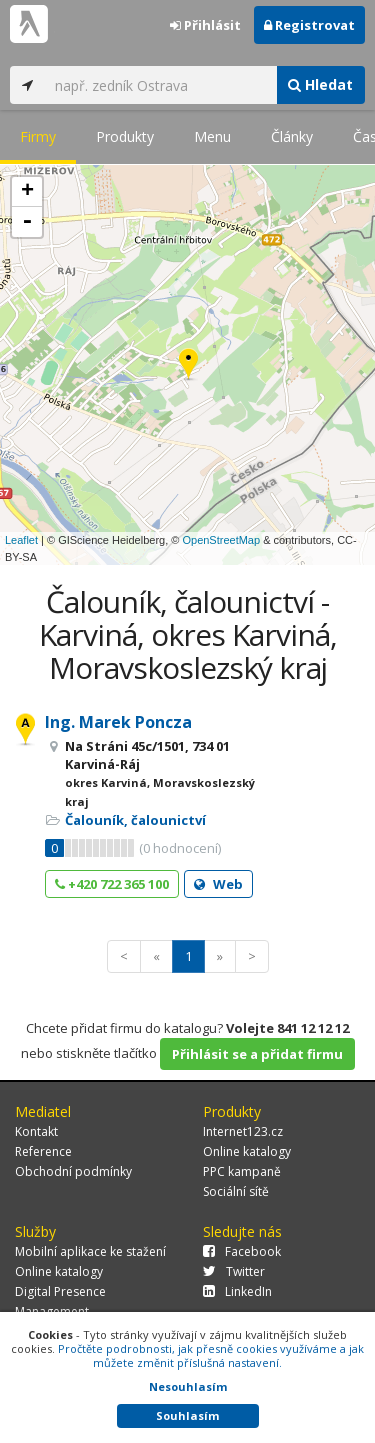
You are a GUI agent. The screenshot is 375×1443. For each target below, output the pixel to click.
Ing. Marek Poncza (118, 722)
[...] (160, 85)
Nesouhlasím (188, 1386)
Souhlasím (187, 1415)
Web (218, 884)
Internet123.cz (243, 1131)
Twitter (234, 1271)
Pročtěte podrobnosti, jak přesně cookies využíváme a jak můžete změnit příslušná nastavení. (211, 1355)
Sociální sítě (236, 1191)
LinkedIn (237, 1291)
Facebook (242, 1251)
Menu (212, 136)
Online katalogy (247, 1151)
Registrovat (309, 25)
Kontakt (36, 1131)
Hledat (320, 84)
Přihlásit (205, 25)
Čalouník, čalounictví (135, 820)
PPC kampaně (242, 1171)
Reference (43, 1151)
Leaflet (21, 540)
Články (292, 136)
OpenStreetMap (221, 540)
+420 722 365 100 (112, 884)
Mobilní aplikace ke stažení (90, 1251)
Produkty (125, 136)
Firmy (38, 136)
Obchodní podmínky (73, 1171)
